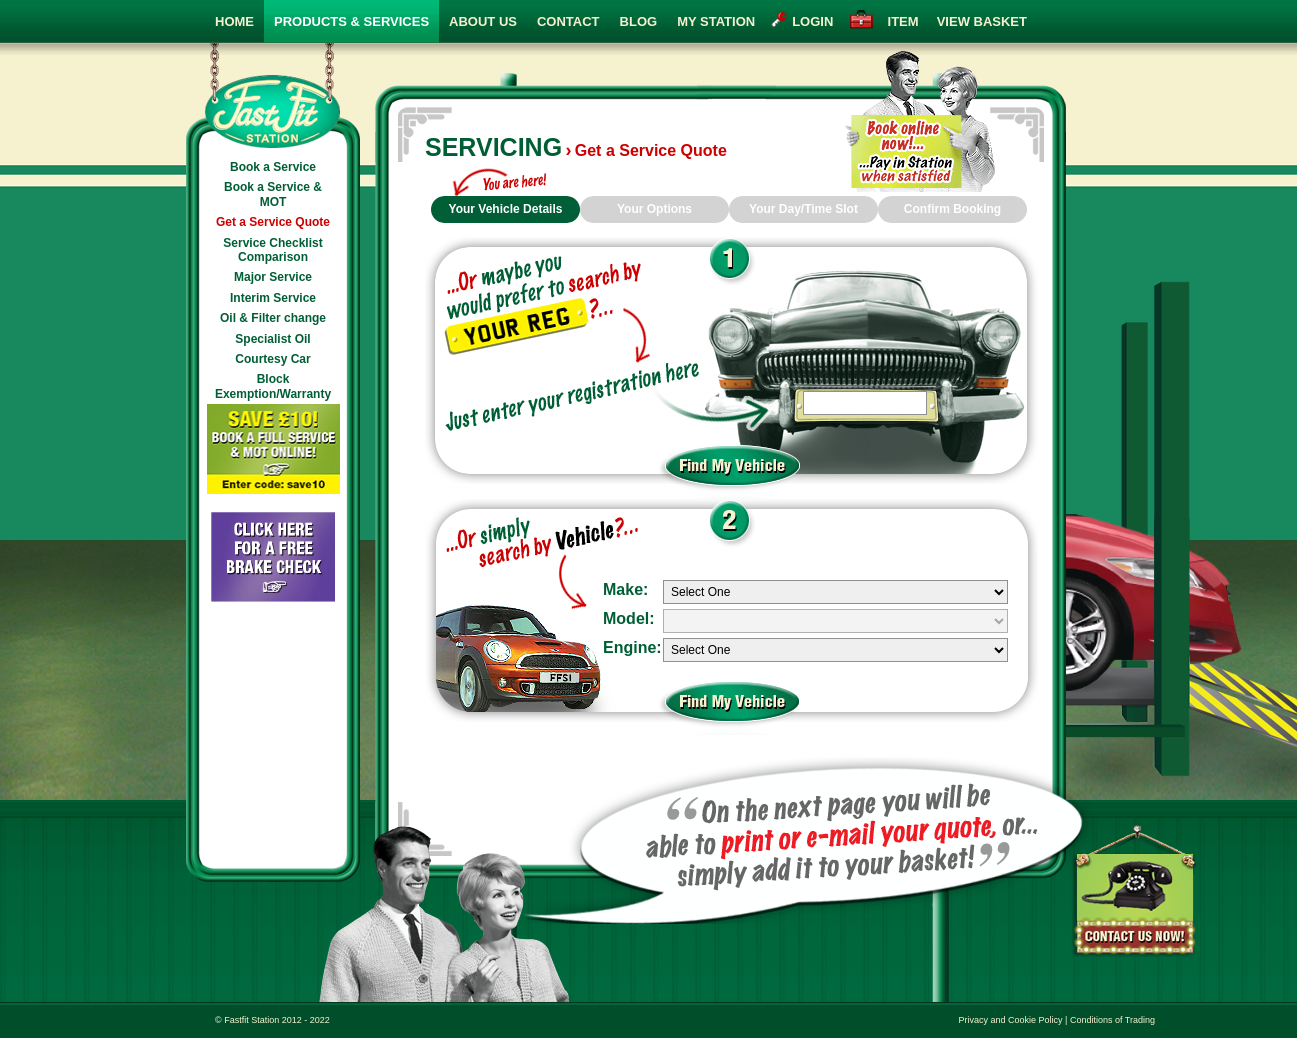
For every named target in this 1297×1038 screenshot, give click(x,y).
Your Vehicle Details (506, 209)
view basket (953, 21)
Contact (568, 21)
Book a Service (273, 167)
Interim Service (273, 298)
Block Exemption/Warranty (273, 386)
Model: (629, 618)
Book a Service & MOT (273, 194)
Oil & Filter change (273, 318)
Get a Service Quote (273, 222)
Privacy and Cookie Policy (1011, 1020)
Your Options (654, 209)
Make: (625, 589)
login (812, 21)
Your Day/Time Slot (803, 209)
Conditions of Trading (1112, 1020)
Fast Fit (273, 96)
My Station (716, 21)
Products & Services (351, 21)
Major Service (273, 277)
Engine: (632, 647)
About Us (483, 21)
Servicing (493, 147)
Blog (639, 21)
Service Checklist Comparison (272, 250)
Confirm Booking (952, 209)
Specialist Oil (272, 339)
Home (234, 21)
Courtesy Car (272, 359)
